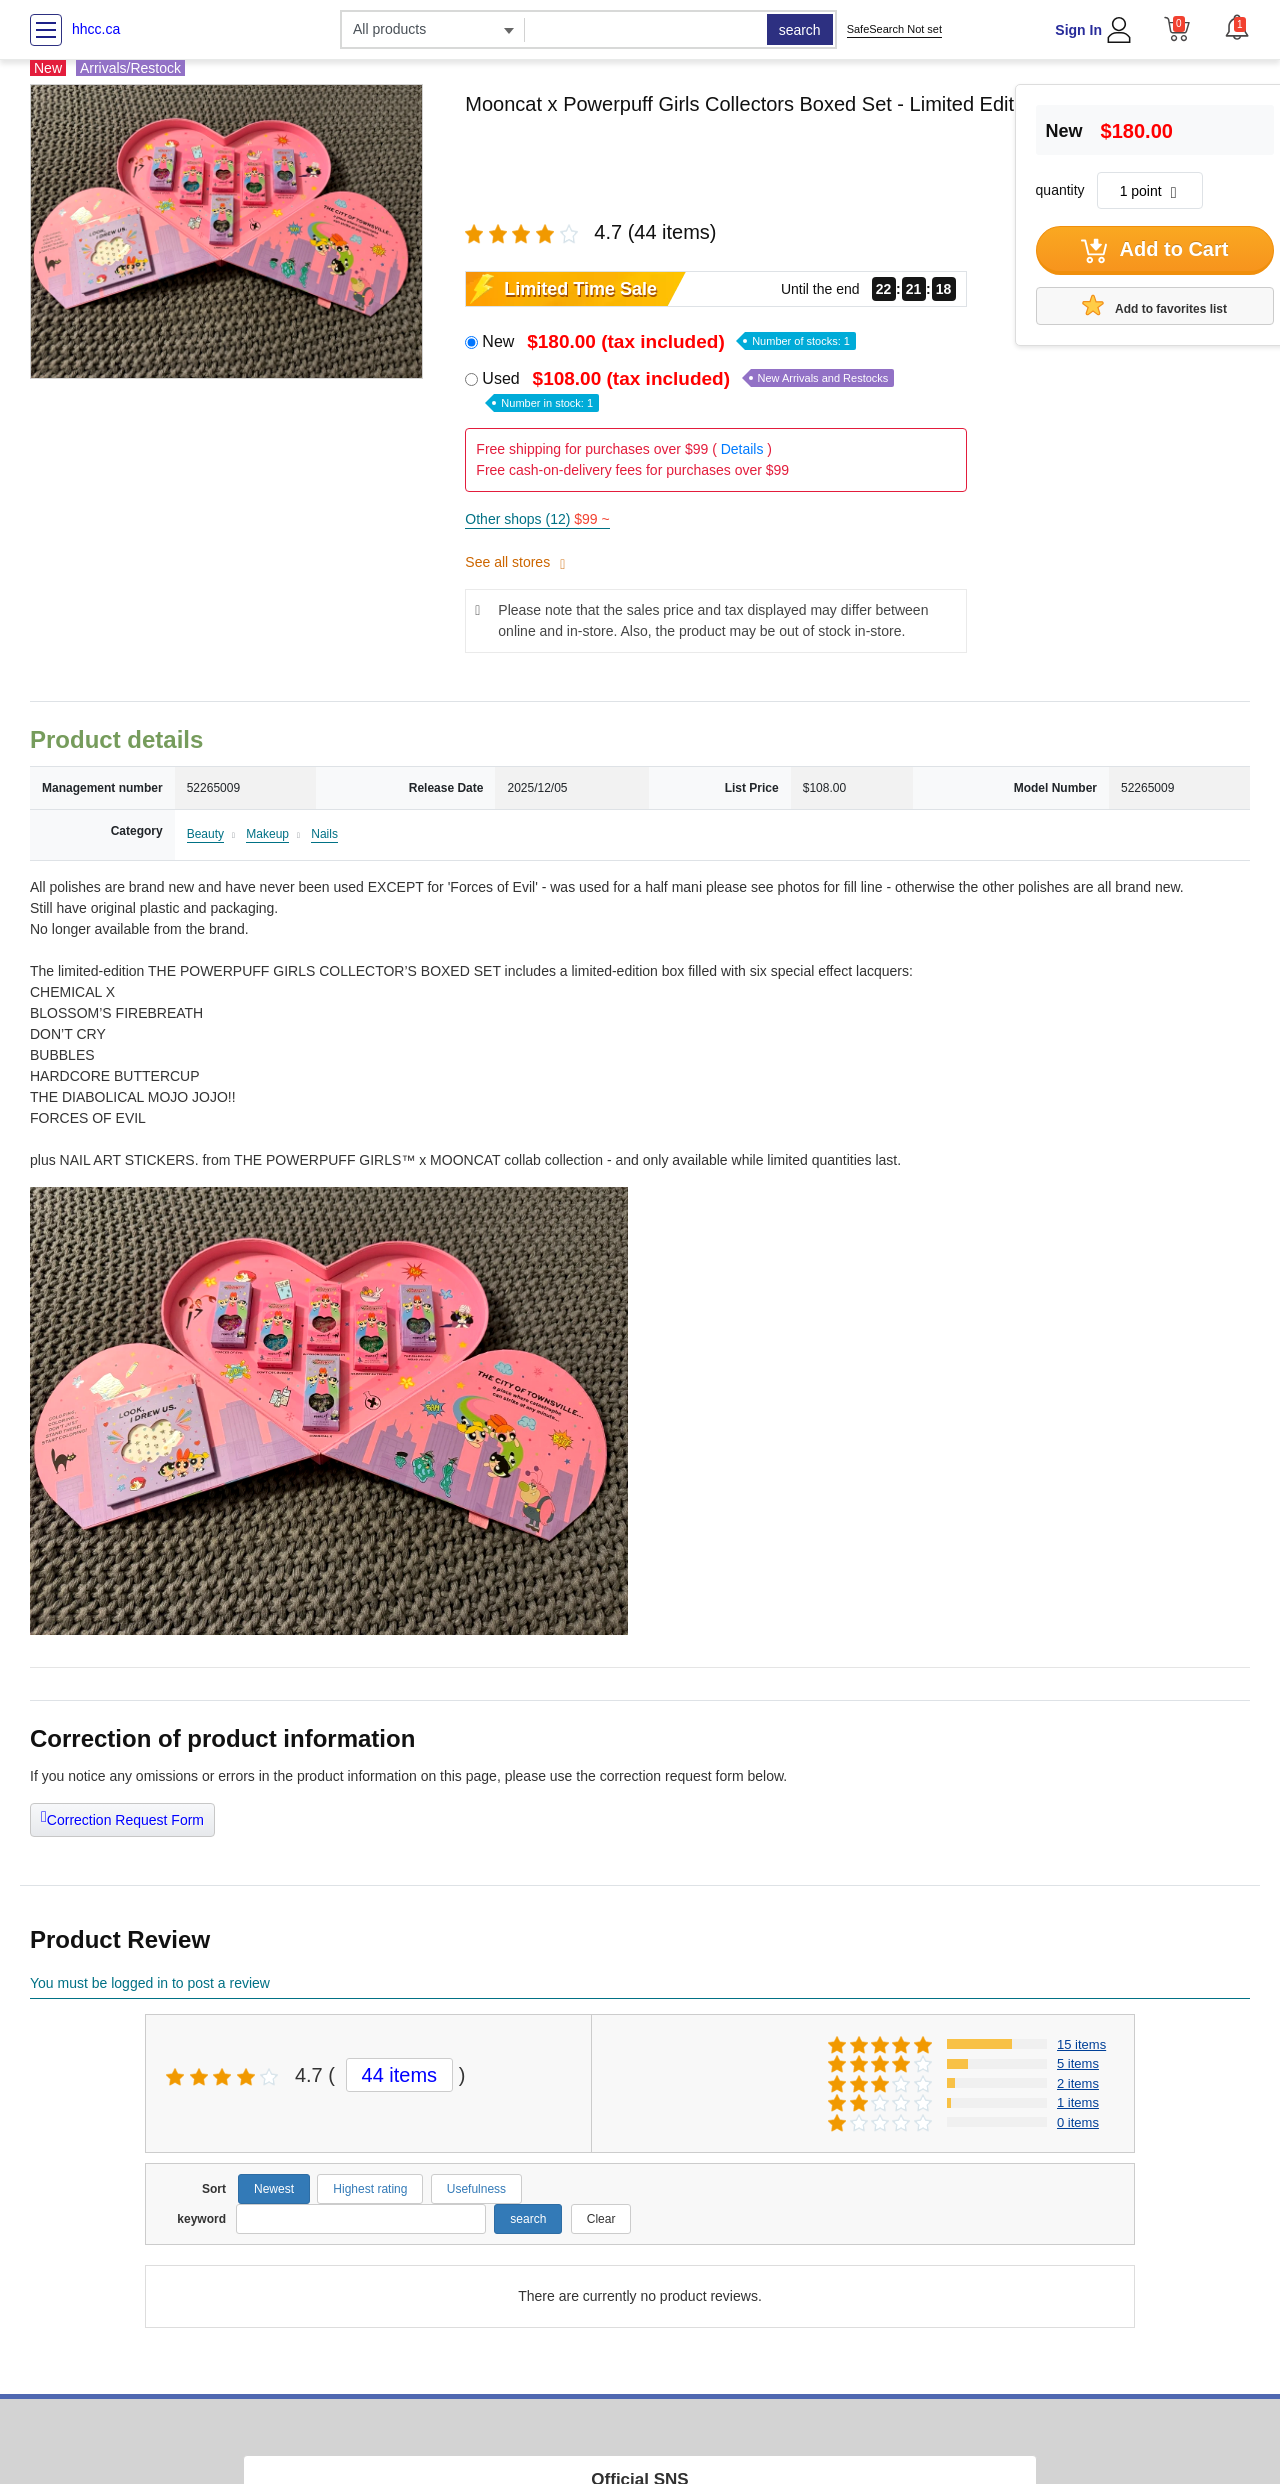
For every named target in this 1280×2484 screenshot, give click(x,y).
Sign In (1078, 30)
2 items (1078, 2083)
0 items (1078, 2122)
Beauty (205, 834)
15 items (1081, 2044)
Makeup (267, 834)
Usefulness (476, 2189)
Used (688, 389)
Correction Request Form (122, 1818)
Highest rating (370, 2189)
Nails (324, 834)
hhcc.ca (96, 29)
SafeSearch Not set (894, 29)
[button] (1237, 27)
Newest (274, 2189)
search (800, 30)
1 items (1078, 2102)
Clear (601, 2219)
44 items (400, 2075)
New (669, 341)
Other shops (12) (537, 519)
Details (742, 449)
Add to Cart (1155, 251)
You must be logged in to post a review (150, 1983)
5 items (1078, 2063)
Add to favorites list (1154, 305)
